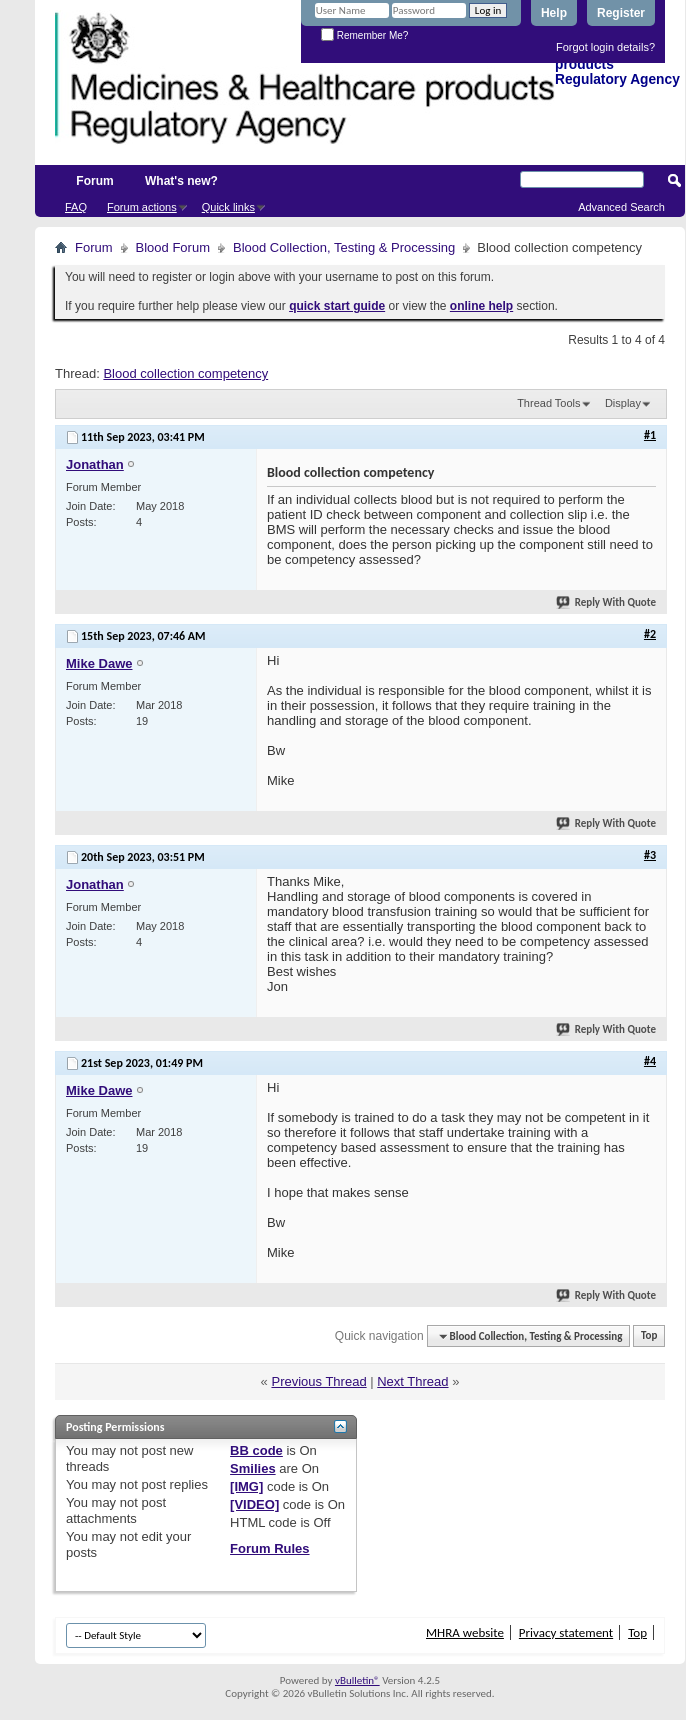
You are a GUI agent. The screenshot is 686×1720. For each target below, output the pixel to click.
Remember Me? (364, 35)
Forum (94, 181)
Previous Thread (318, 1381)
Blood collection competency (185, 373)
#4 (650, 1061)
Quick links (228, 207)
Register (621, 13)
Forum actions (142, 207)
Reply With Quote (607, 602)
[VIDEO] (254, 1504)
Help (554, 13)
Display (623, 403)
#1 (650, 435)
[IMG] (246, 1486)
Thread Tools (548, 403)
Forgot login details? (605, 47)
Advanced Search (621, 207)
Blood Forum (173, 247)
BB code (256, 1450)
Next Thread (412, 1381)
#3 (650, 855)
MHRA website (465, 1632)
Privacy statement (566, 1632)
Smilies (253, 1468)
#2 (650, 634)
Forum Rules (269, 1548)
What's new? (181, 181)
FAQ (76, 207)
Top (649, 1336)
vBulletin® (357, 1680)
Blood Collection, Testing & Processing (344, 247)
